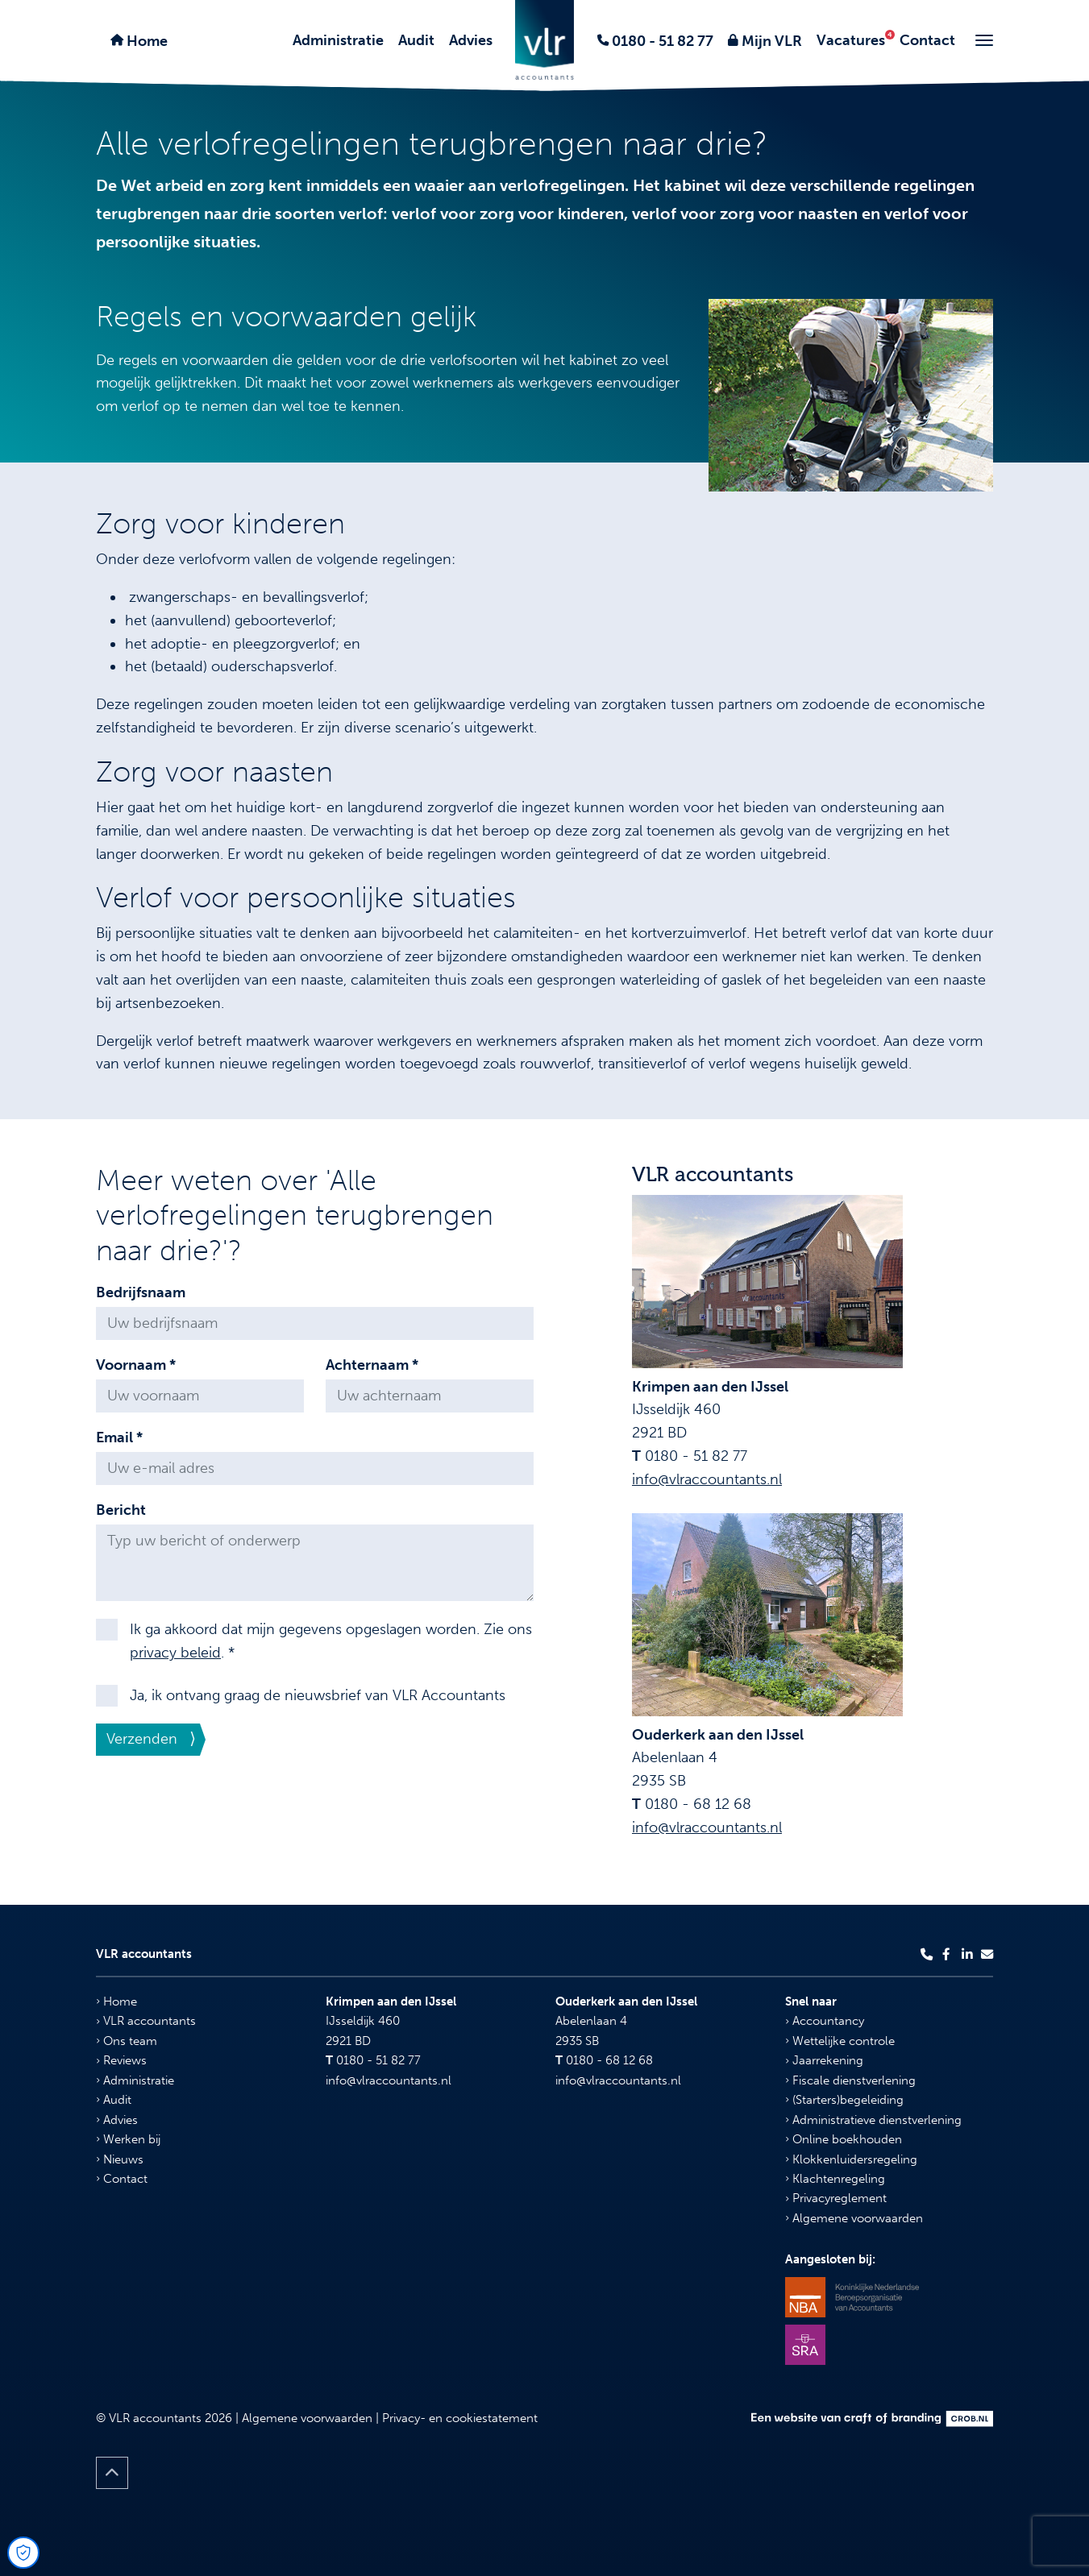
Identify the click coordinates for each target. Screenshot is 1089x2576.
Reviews (121, 2060)
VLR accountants (146, 2021)
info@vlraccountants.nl (707, 1479)
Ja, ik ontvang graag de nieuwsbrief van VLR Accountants (317, 1695)
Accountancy (824, 2021)
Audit (416, 40)
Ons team (126, 2041)
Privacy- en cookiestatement (460, 2418)
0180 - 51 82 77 (661, 41)
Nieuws (119, 2159)
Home (145, 41)
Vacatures (851, 40)
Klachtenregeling (835, 2179)
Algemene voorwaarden (854, 2218)
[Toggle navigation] (984, 40)
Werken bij (128, 2139)
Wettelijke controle (840, 2041)
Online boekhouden (843, 2139)
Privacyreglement (836, 2198)
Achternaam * (372, 1365)
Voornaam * (136, 1365)
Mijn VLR (770, 41)
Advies (471, 40)
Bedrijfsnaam (140, 1292)
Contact (927, 40)
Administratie (338, 40)
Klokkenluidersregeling (851, 2159)
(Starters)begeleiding (844, 2100)
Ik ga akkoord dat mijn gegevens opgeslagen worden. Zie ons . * (331, 1640)
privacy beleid (175, 1652)
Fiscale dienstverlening (850, 2080)
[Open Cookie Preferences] (23, 2553)
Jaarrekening (824, 2060)
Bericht (121, 1510)
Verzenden (141, 1739)
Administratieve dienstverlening (873, 2120)
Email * (119, 1437)
